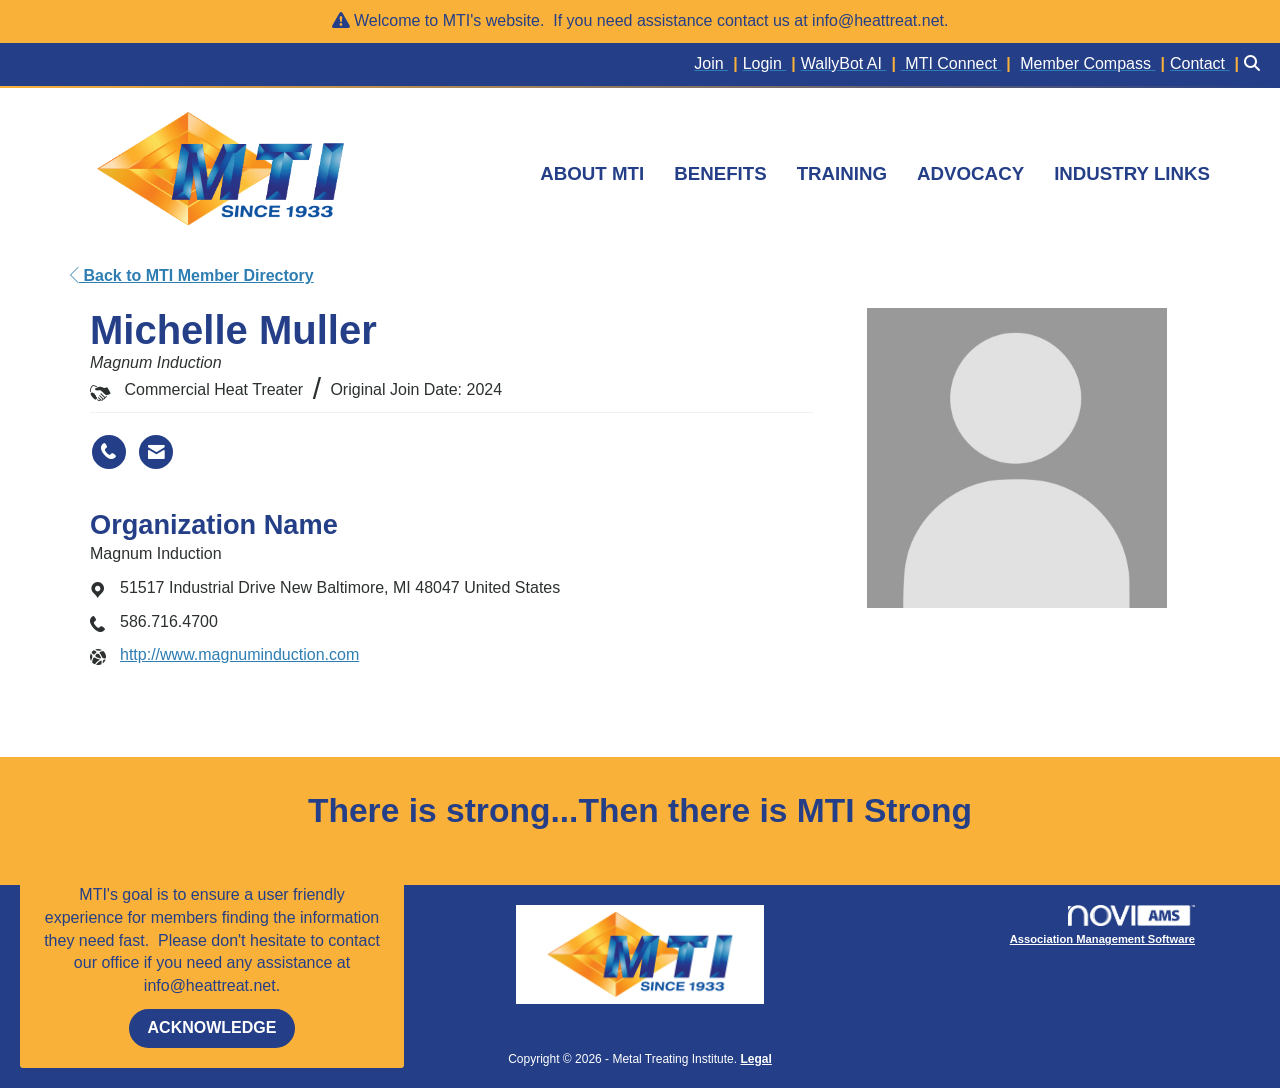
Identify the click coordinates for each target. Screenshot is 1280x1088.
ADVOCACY (970, 173)
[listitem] (718, 64)
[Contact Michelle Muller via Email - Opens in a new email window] (156, 452)
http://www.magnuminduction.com (239, 654)
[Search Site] (1254, 64)
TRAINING (842, 173)
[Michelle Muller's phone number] (109, 452)
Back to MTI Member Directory (192, 275)
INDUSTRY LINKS (1132, 173)
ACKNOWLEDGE (212, 1027)
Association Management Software (1102, 925)
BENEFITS (720, 173)
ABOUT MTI (592, 173)
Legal (755, 1059)
